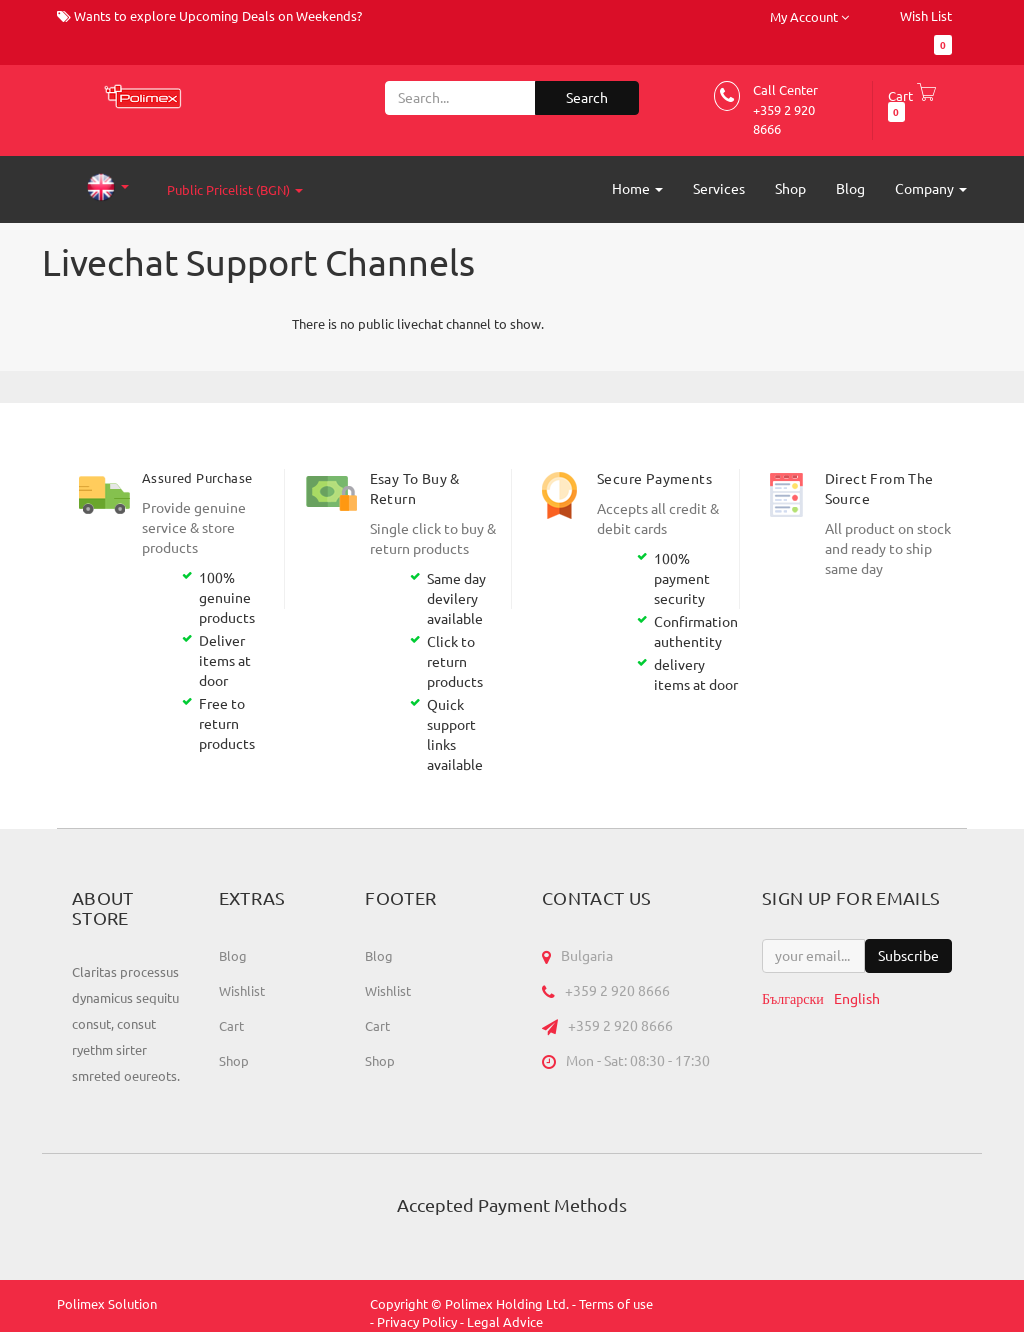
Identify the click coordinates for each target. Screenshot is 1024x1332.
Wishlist (242, 991)
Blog (233, 956)
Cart (231, 1026)
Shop (234, 1061)
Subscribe (908, 956)
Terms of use (616, 1304)
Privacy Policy (417, 1322)
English (857, 999)
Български (793, 999)
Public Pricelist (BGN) (235, 190)
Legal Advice (505, 1322)
